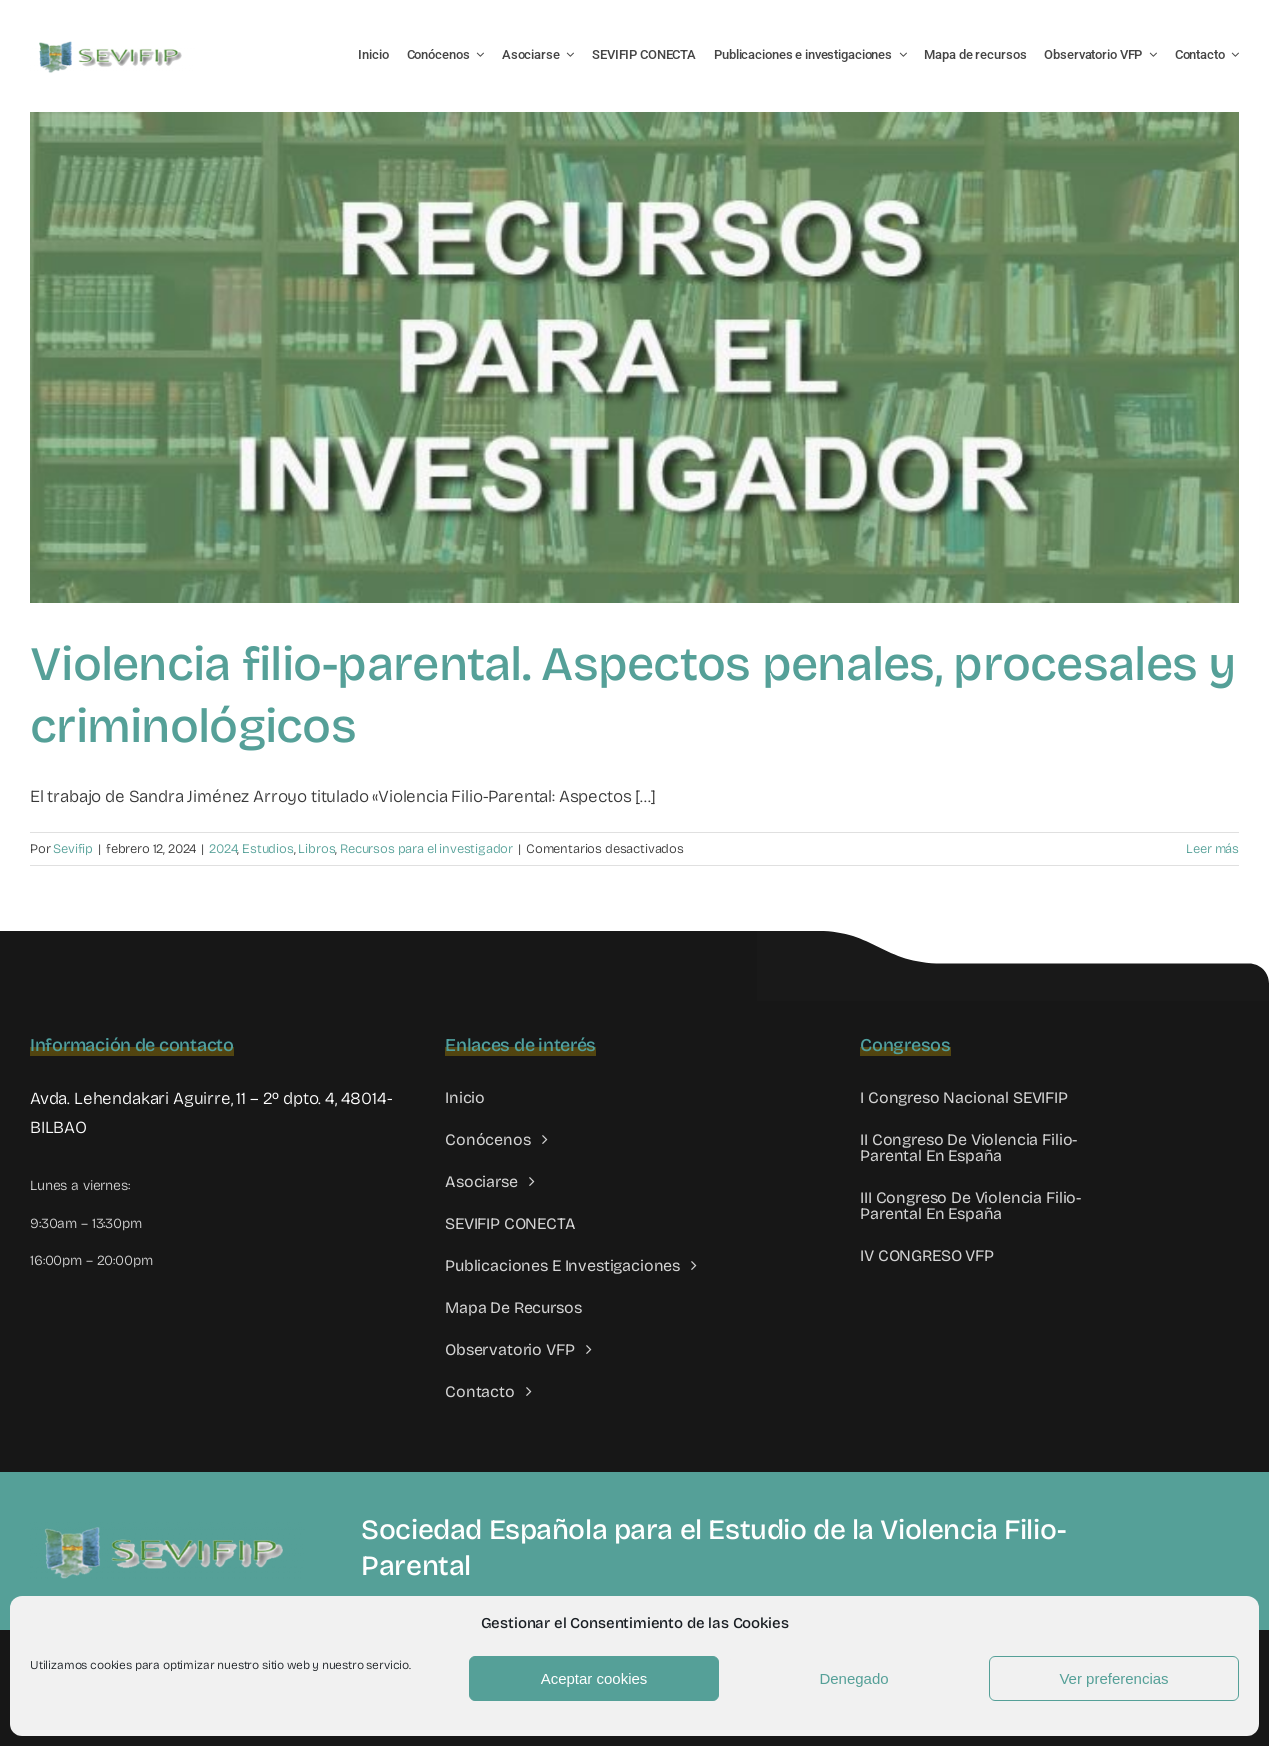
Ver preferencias (1113, 1678)
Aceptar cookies (594, 1678)
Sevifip (73, 849)
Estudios (268, 849)
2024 (223, 849)
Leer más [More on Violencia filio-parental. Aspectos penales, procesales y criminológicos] (1212, 849)
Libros (316, 849)
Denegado (853, 1678)
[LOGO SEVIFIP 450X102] (112, 45)
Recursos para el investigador (426, 849)
